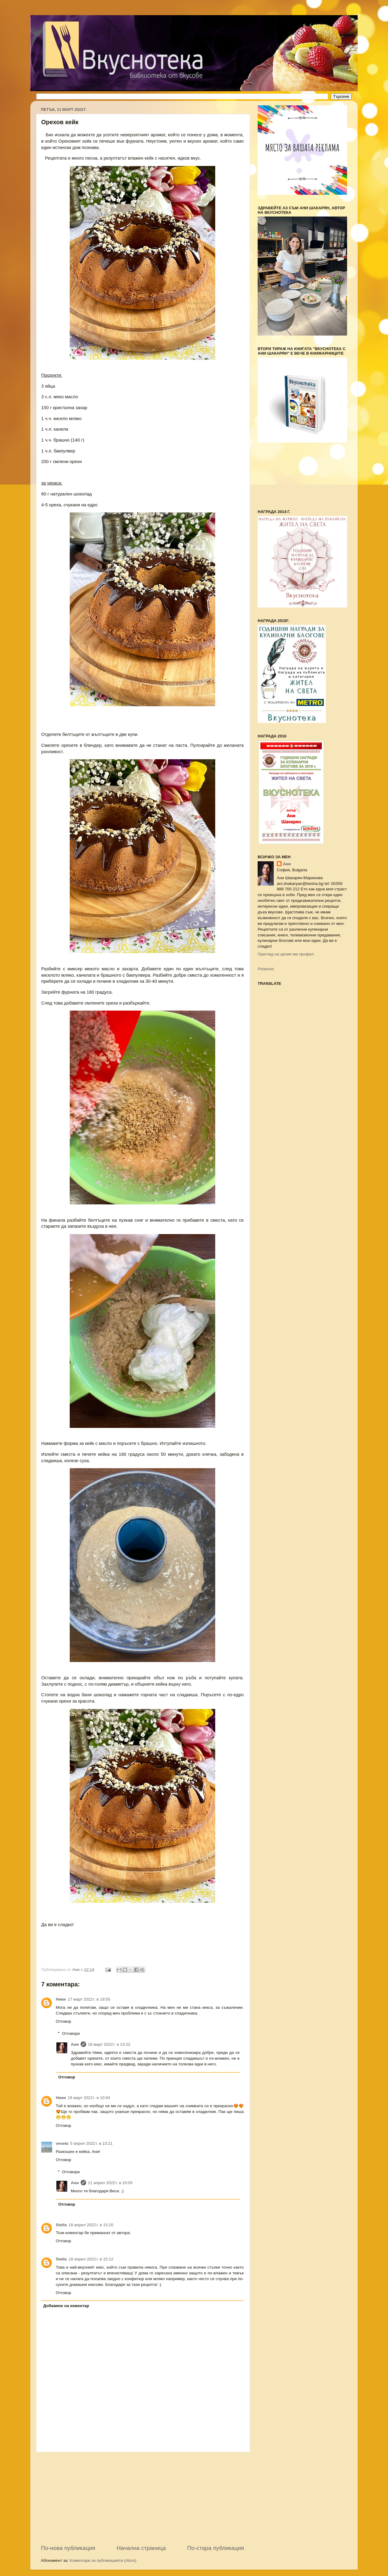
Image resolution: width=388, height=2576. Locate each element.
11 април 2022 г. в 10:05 (110, 2182)
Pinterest (266, 969)
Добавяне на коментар (66, 2305)
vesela (62, 2143)
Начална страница (141, 2548)
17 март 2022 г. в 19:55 (89, 1999)
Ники (61, 1999)
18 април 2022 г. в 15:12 (91, 2259)
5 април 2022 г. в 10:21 (91, 2143)
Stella (61, 2225)
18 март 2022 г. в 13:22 (109, 2044)
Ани (75, 2044)
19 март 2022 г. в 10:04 (89, 2097)
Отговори (71, 2033)
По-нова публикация (68, 2548)
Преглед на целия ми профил (286, 954)
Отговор (63, 2021)
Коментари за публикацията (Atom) (103, 2560)
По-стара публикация (215, 2548)
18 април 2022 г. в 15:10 (91, 2225)
